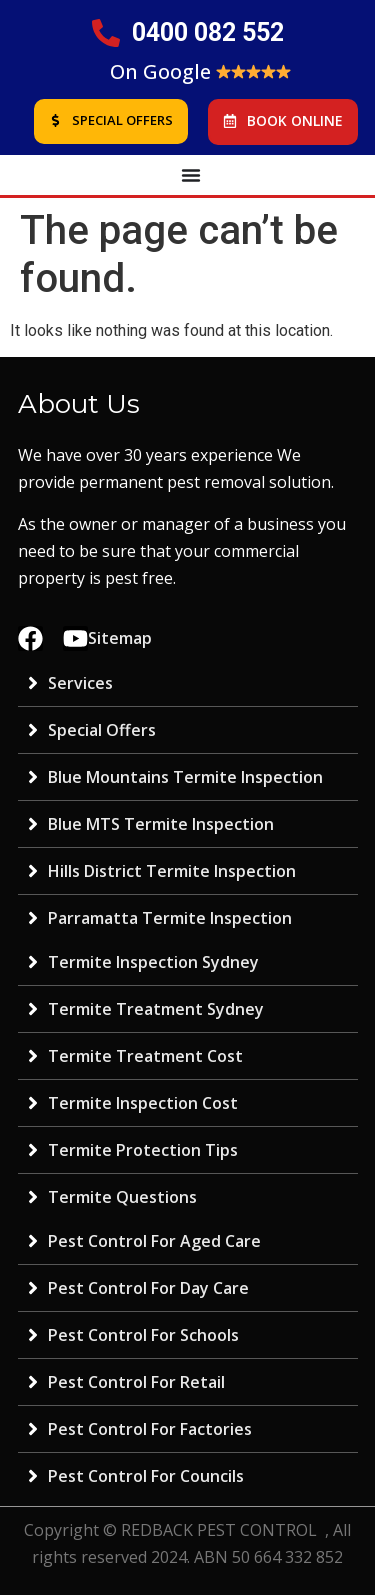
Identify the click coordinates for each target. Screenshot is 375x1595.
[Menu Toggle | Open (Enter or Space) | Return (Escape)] (191, 175)
